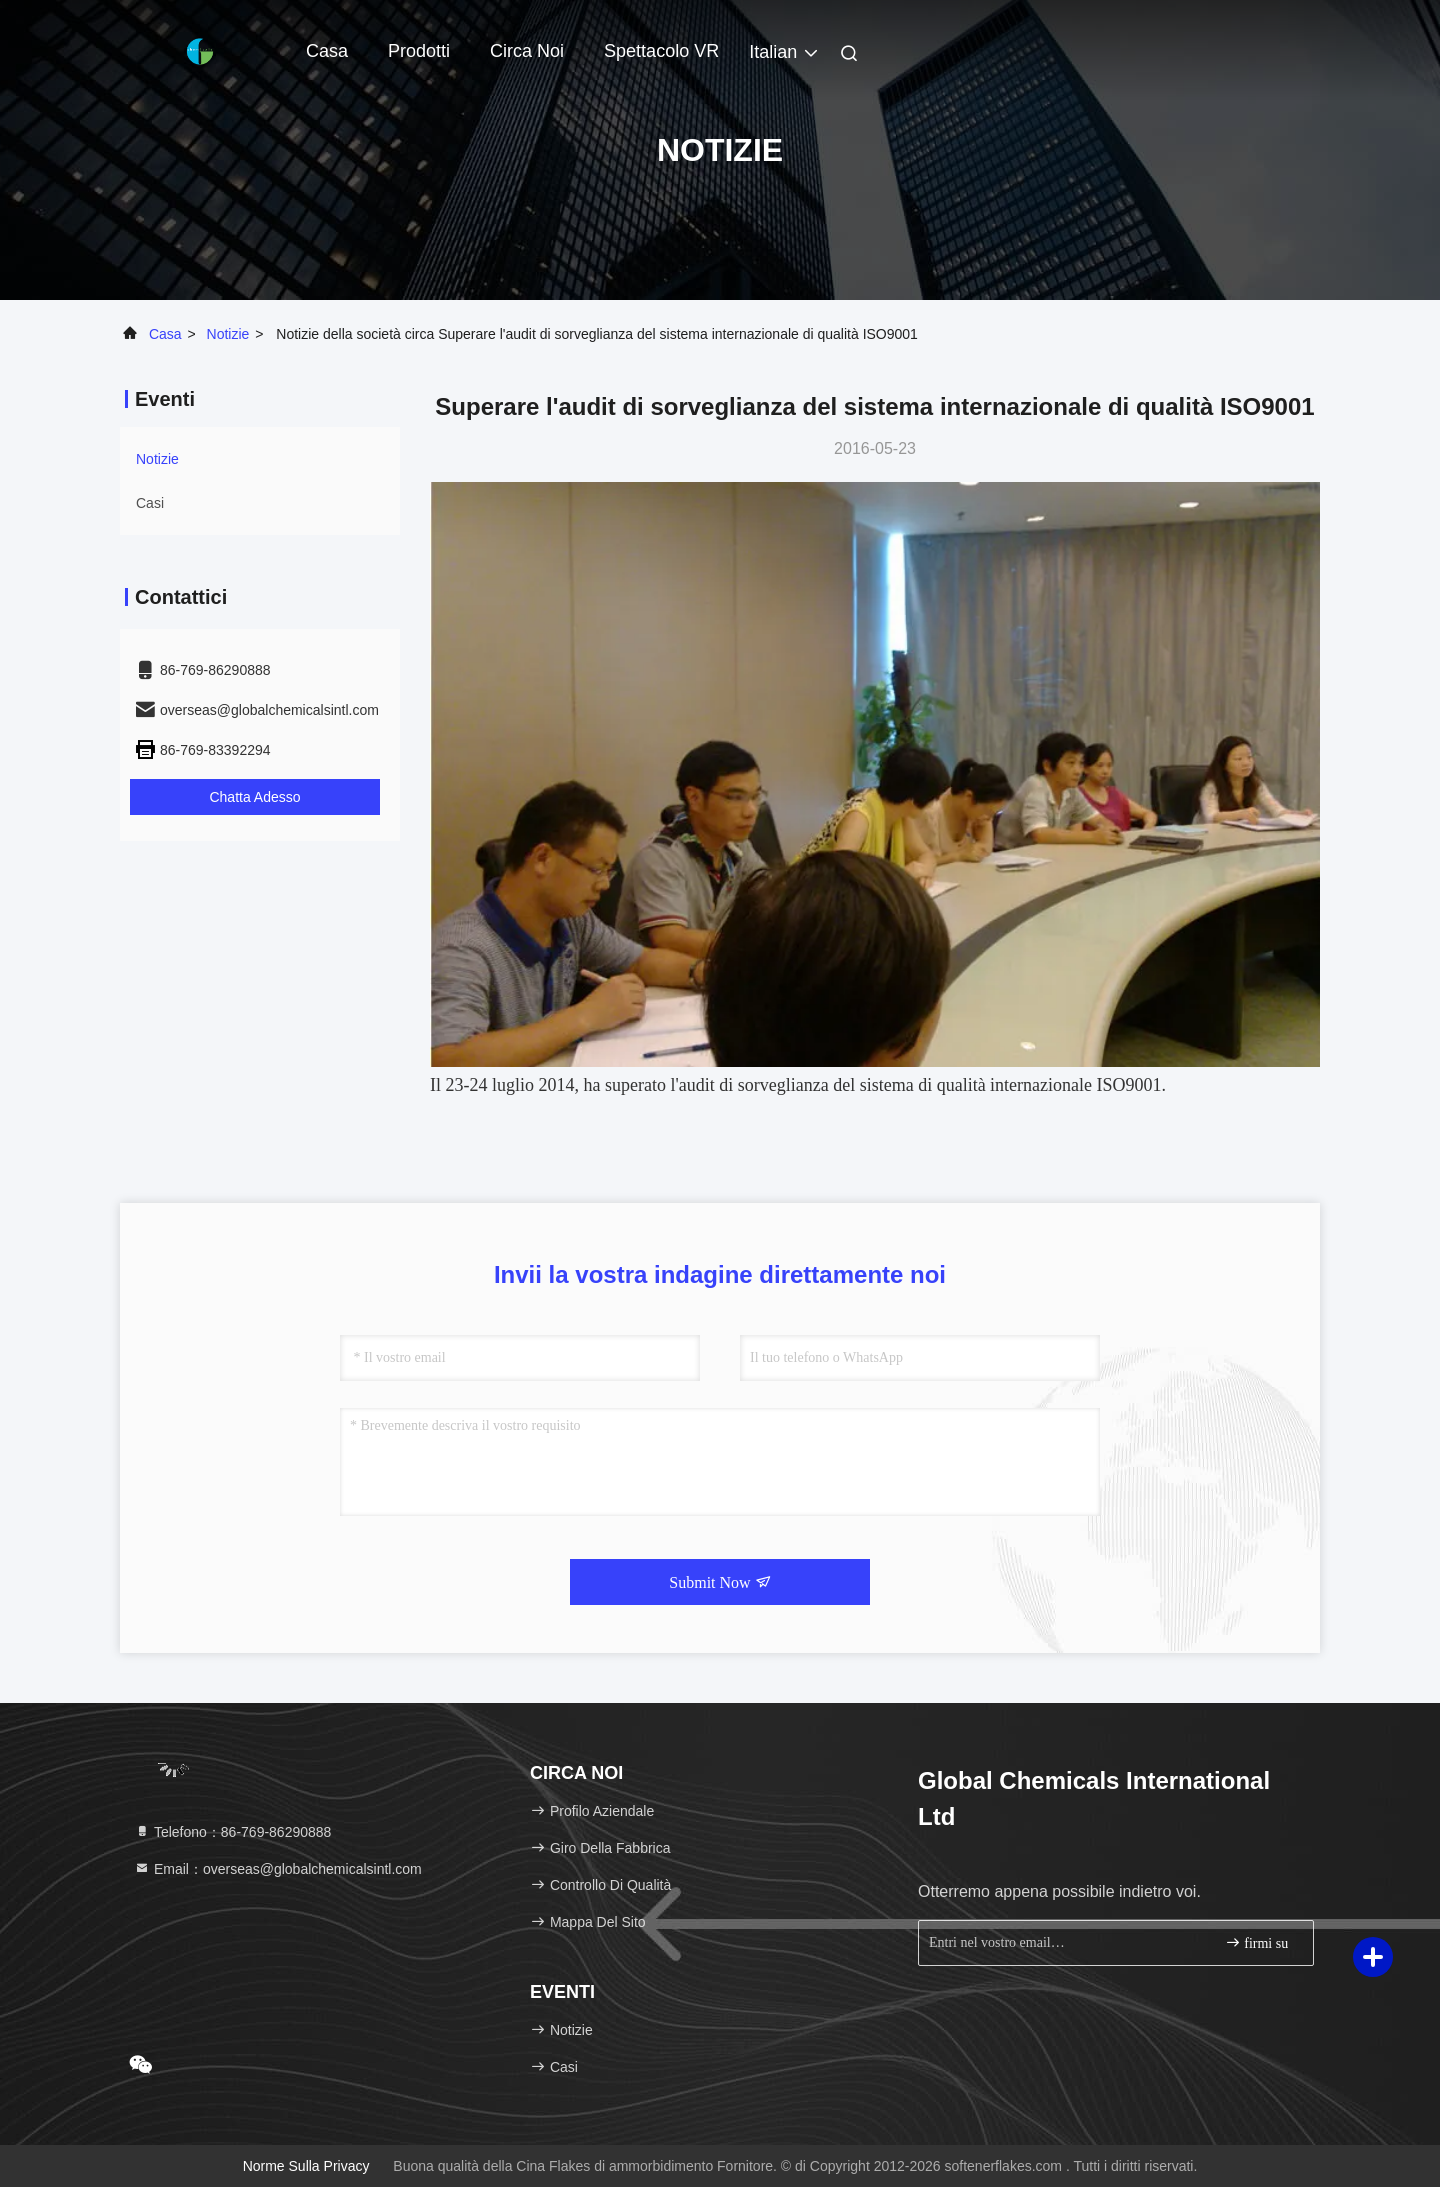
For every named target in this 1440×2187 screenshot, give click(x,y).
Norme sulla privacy (306, 2166)
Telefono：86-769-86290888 (232, 1832)
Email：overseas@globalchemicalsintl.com (278, 1869)
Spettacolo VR (661, 51)
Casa (327, 51)
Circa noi (527, 51)
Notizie (228, 334)
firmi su (1256, 1942)
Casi (150, 503)
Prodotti (419, 51)
